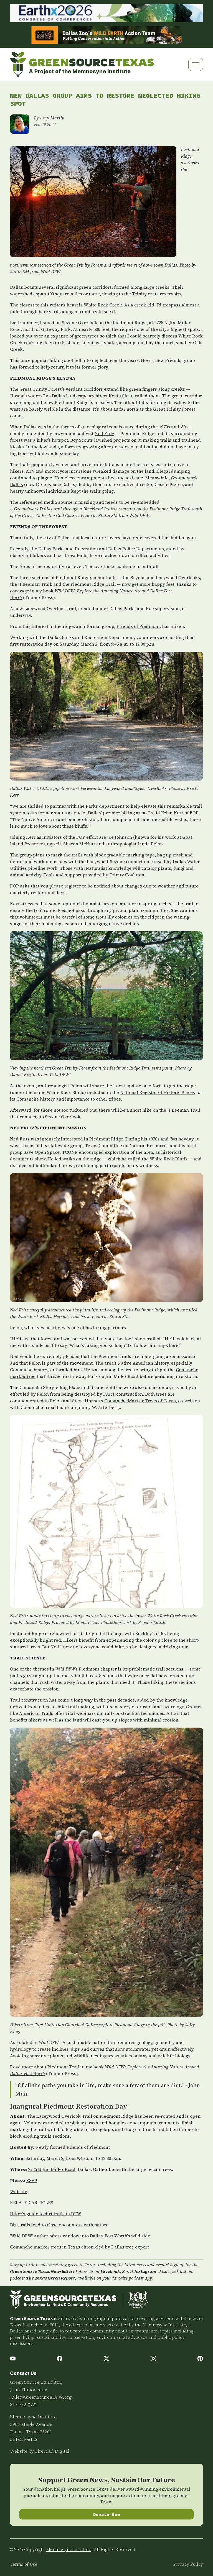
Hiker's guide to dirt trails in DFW (45, 2214)
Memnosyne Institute (33, 2416)
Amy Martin (52, 118)
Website (18, 2191)
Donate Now (106, 2514)
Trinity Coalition (126, 875)
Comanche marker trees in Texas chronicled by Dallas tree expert (79, 2247)
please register (65, 886)
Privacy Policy (188, 2564)
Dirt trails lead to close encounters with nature (59, 2225)
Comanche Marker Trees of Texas (140, 1401)
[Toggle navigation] (195, 64)
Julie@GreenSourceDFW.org (41, 2397)
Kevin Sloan (121, 396)
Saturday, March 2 (78, 644)
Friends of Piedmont (138, 626)
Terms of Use (23, 2564)
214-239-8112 (24, 2439)
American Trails (36, 1713)
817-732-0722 (24, 2404)
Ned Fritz (104, 433)
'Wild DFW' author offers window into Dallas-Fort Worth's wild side (80, 2236)
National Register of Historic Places (157, 1092)
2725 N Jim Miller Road (51, 2169)
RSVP (31, 2180)
